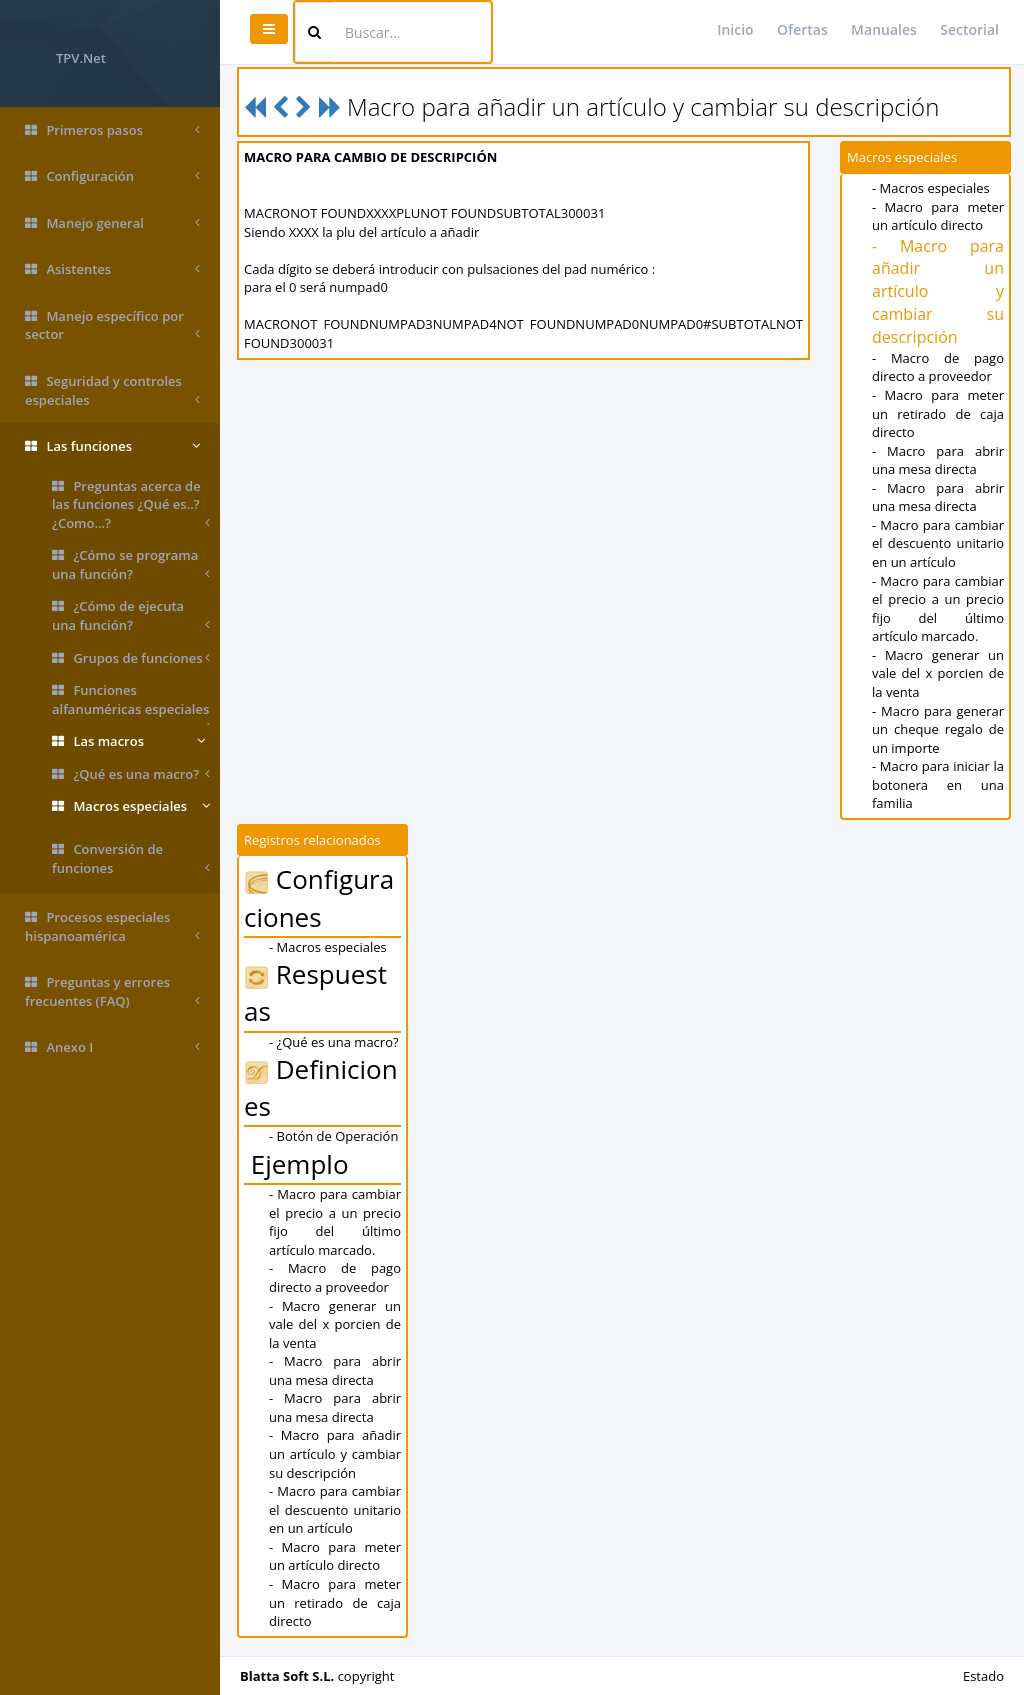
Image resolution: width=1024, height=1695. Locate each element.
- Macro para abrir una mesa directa (938, 460)
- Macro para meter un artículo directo (938, 216)
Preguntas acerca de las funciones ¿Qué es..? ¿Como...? (131, 505)
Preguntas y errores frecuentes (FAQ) (112, 991)
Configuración (112, 176)
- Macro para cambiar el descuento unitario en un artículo (938, 543)
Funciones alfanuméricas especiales (131, 703)
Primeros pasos (112, 130)
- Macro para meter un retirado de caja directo (938, 413)
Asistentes (112, 269)
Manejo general (112, 223)
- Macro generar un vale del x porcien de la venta (938, 673)
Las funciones (112, 446)
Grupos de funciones (131, 658)
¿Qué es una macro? (131, 774)
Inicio (735, 29)
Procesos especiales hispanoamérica (112, 926)
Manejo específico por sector (112, 325)
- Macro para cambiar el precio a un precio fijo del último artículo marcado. (938, 609)
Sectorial (969, 29)
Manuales (884, 29)
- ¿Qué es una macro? (334, 1042)
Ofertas (802, 29)
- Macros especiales (931, 188)
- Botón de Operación (333, 1136)
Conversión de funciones (131, 858)
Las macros (128, 741)
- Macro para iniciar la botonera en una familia (938, 784)
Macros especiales (131, 806)
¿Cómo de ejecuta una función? (131, 615)
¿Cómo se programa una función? (131, 564)
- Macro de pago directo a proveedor (938, 367)
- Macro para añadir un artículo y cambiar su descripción (938, 291)
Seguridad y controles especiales (112, 390)
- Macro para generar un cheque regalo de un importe (938, 729)
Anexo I (112, 1047)
